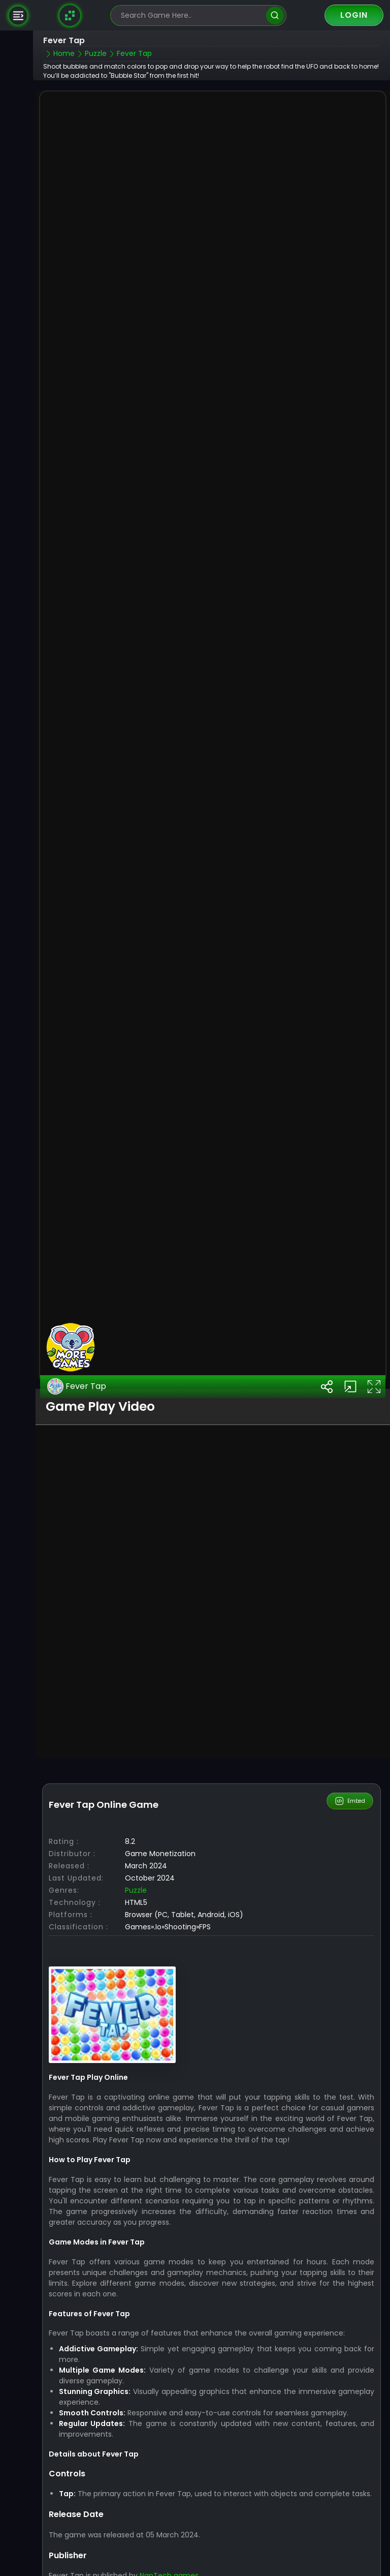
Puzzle (136, 1825)
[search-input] (191, 15)
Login (354, 15)
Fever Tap (76, 1321)
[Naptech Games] (70, 15)
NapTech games (169, 2510)
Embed (350, 1735)
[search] (275, 15)
